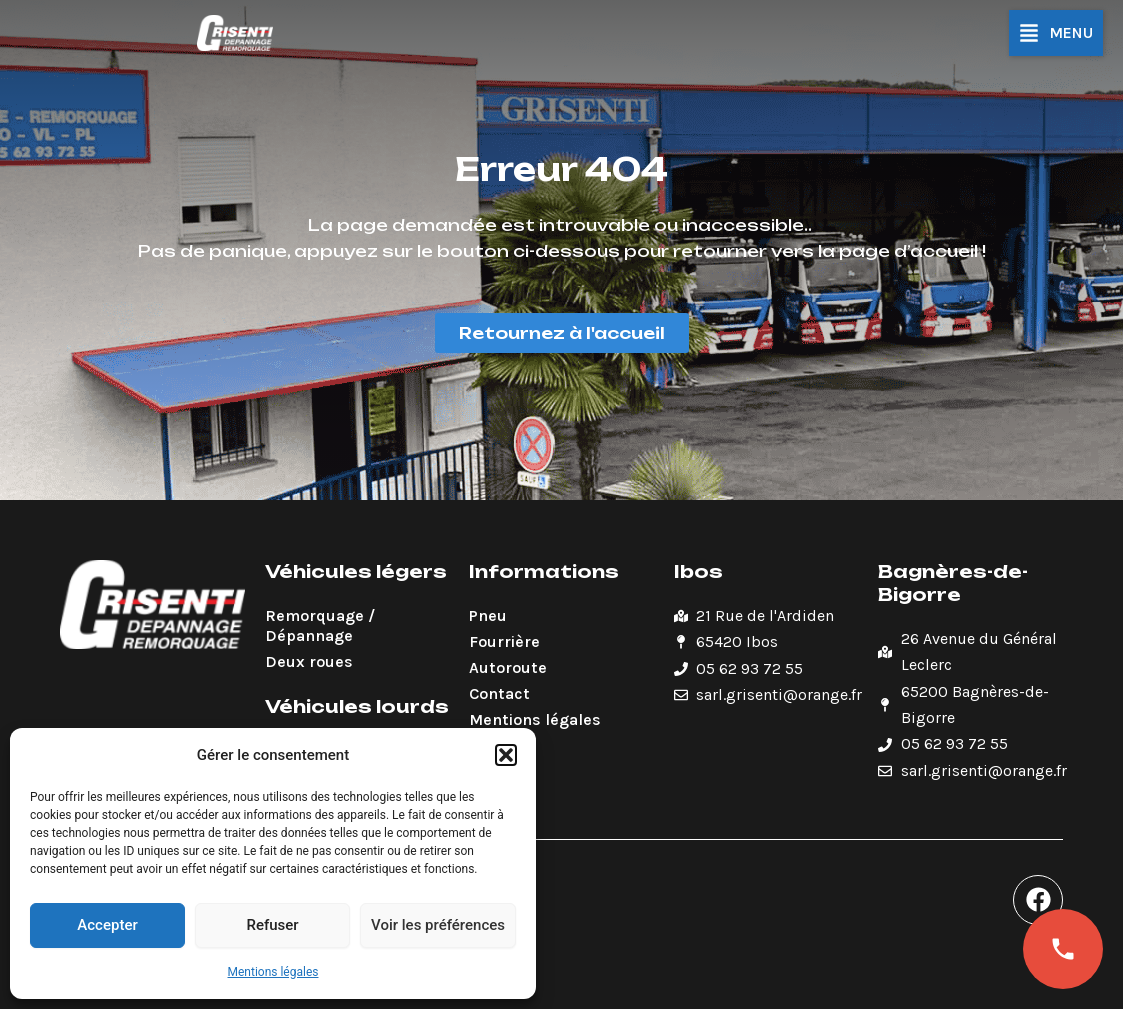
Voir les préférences (438, 925)
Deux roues (309, 661)
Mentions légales (273, 972)
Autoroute (508, 667)
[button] (506, 755)
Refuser (272, 925)
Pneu (488, 615)
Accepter (107, 925)
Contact (499, 693)
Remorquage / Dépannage (320, 625)
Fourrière (504, 641)
